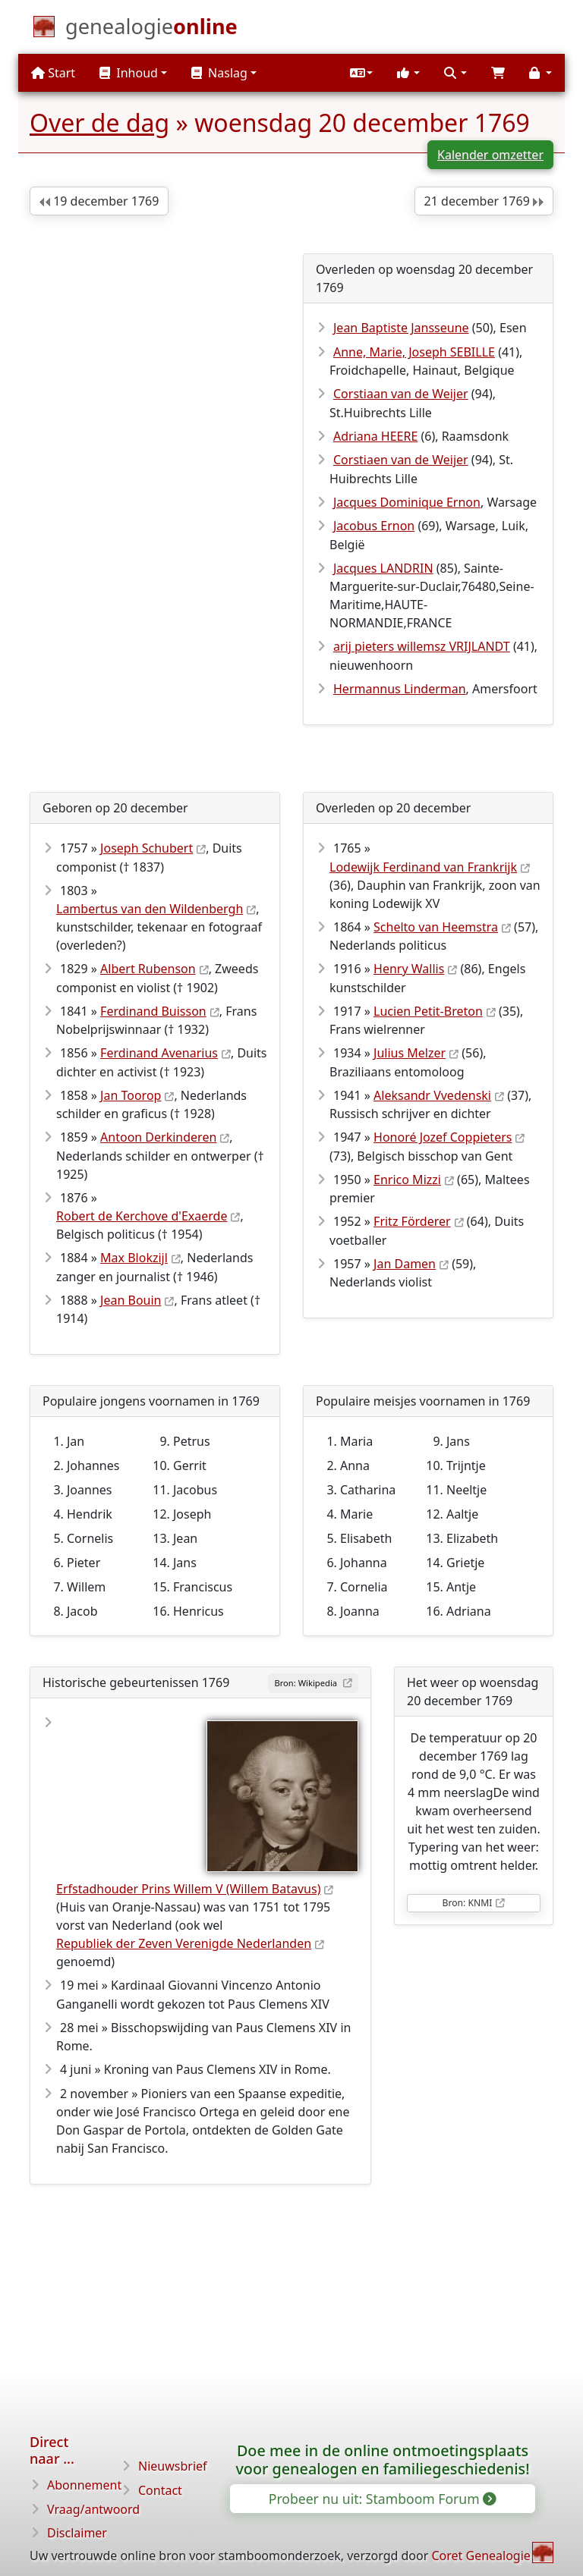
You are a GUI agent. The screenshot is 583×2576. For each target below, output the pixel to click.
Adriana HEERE (375, 436)
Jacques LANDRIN (383, 568)
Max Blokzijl (134, 1257)
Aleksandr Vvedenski (432, 1095)
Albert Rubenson (148, 968)
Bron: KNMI (468, 1902)
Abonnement (84, 2485)
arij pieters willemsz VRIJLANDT (421, 646)
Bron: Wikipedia (306, 1683)
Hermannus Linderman (399, 688)
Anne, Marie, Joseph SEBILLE (414, 352)
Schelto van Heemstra (435, 927)
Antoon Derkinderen (158, 1137)
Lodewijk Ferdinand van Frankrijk (423, 867)
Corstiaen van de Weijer (400, 459)
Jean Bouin (130, 1300)
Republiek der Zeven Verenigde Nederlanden (183, 1943)
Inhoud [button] (128, 72)
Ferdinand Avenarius (159, 1053)
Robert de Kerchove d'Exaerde (141, 1216)
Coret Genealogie (480, 2555)
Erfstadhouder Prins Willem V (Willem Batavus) (188, 1888)
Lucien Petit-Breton (428, 1011)
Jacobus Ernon (373, 525)
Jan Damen (404, 1263)
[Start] (151, 29)
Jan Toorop (130, 1095)
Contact (160, 2490)
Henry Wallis (408, 968)
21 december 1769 (484, 201)
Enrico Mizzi (407, 1179)
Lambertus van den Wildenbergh (149, 908)
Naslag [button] (219, 72)
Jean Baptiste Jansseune (401, 327)
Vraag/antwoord (93, 2509)
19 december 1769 (99, 201)
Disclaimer (77, 2532)
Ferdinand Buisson (153, 1011)
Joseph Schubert (146, 848)
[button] (361, 73)
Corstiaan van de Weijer (400, 393)
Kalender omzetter (490, 154)
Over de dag (99, 122)
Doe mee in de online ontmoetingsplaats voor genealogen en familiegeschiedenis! (382, 2459)
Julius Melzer (409, 1053)
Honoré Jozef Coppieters (442, 1137)
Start (53, 72)
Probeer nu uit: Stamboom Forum (382, 2499)
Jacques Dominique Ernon (407, 502)
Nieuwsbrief (172, 2466)
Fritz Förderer (412, 1221)
